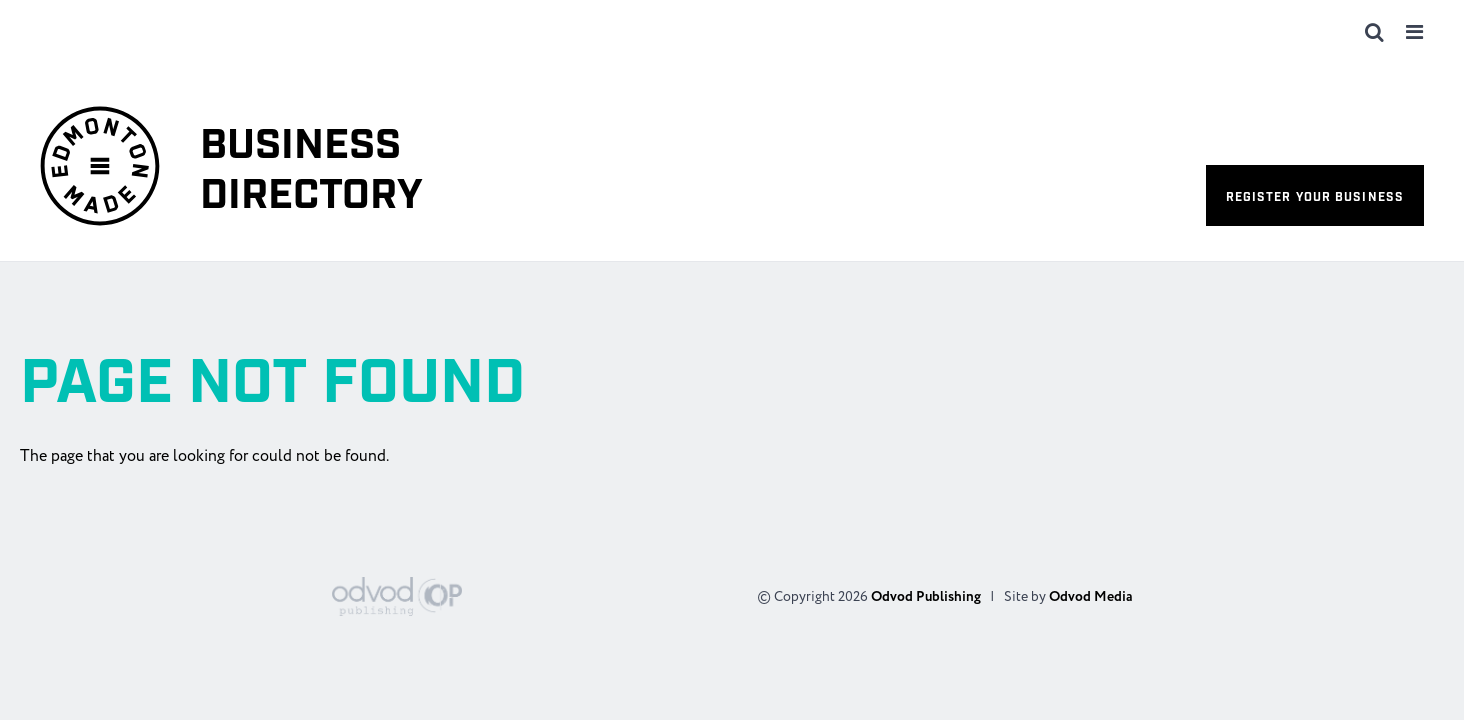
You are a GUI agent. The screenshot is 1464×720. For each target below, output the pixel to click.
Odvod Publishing (926, 597)
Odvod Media (1090, 597)
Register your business (1315, 197)
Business (311, 171)
